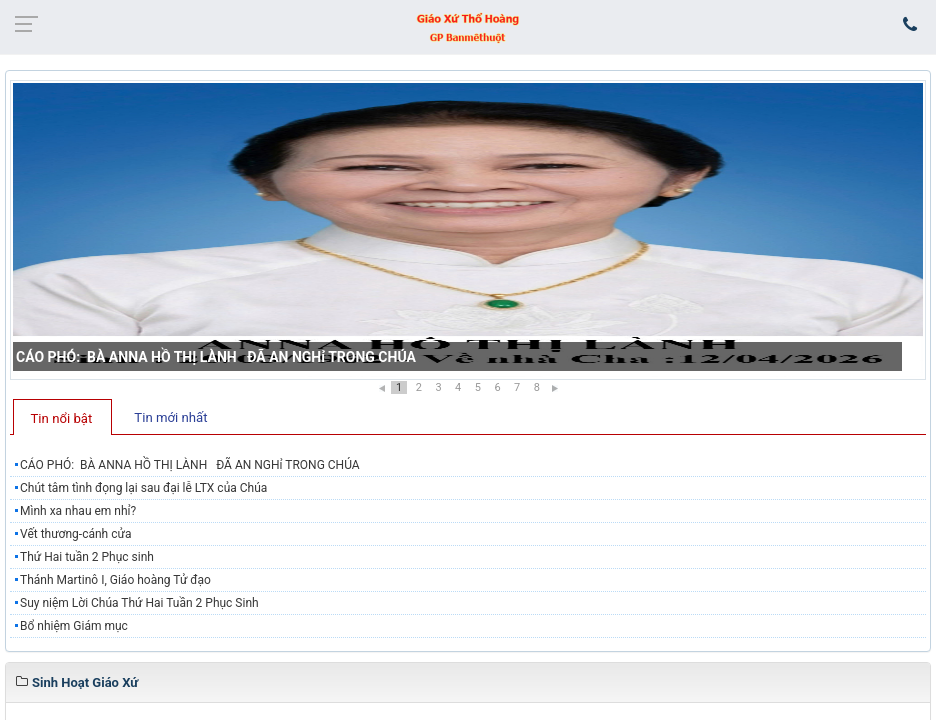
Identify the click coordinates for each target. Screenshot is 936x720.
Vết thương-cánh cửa (75, 534)
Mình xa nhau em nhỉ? (78, 511)
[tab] (62, 417)
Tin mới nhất (170, 417)
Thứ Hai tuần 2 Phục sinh (87, 557)
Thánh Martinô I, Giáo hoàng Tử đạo (115, 580)
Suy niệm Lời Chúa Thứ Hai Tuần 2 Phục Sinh (139, 603)
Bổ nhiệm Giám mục (74, 626)
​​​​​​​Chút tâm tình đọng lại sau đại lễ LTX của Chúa (143, 488)
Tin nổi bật (62, 418)
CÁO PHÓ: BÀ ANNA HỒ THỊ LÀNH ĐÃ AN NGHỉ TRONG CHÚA (216, 357)
